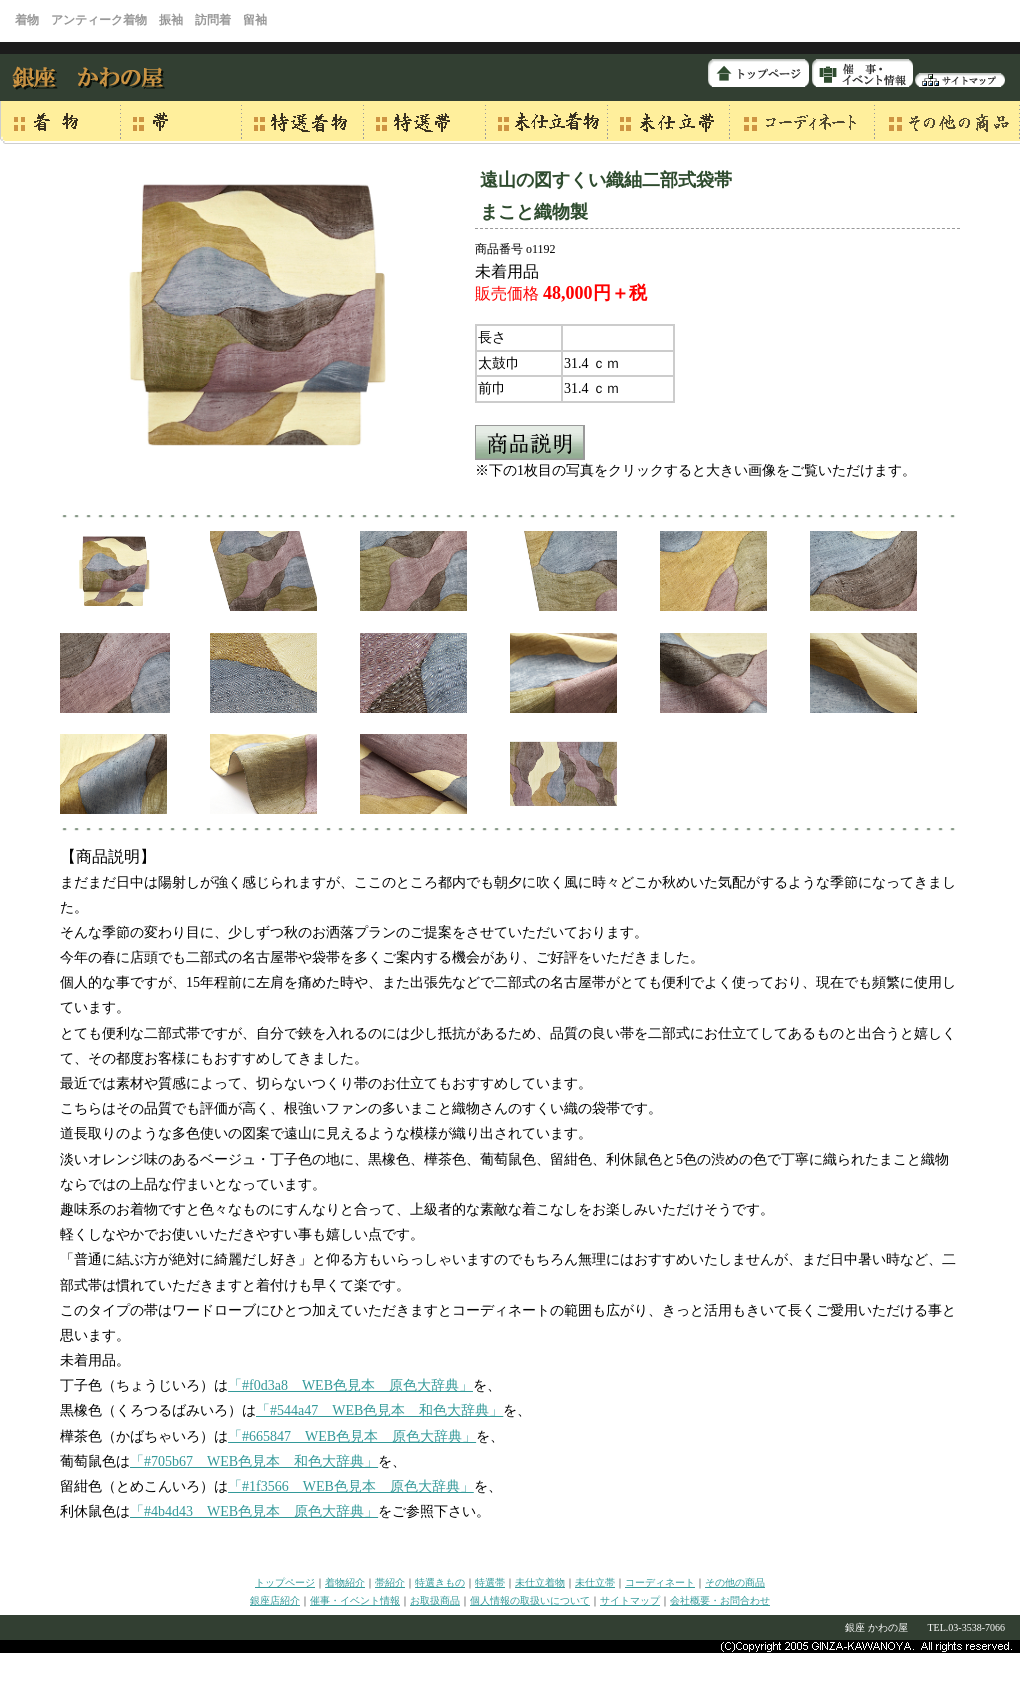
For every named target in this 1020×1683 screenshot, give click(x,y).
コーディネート (660, 1582)
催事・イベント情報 (355, 1600)
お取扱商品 (435, 1600)
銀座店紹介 (275, 1600)
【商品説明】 (108, 856)
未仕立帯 (595, 1582)
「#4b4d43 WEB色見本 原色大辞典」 (254, 1511)
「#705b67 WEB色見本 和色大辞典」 (254, 1461)
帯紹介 (390, 1582)
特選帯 (490, 1582)
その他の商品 (735, 1582)
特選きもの (440, 1582)
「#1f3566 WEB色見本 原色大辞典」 (351, 1486)
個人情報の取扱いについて (530, 1600)
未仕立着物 (540, 1582)
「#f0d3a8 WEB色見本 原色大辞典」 (350, 1385)
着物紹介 (345, 1582)
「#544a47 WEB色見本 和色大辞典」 (379, 1410)
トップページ (285, 1582)
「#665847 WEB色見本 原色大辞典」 (352, 1436)
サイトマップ (630, 1600)
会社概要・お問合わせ (720, 1600)
